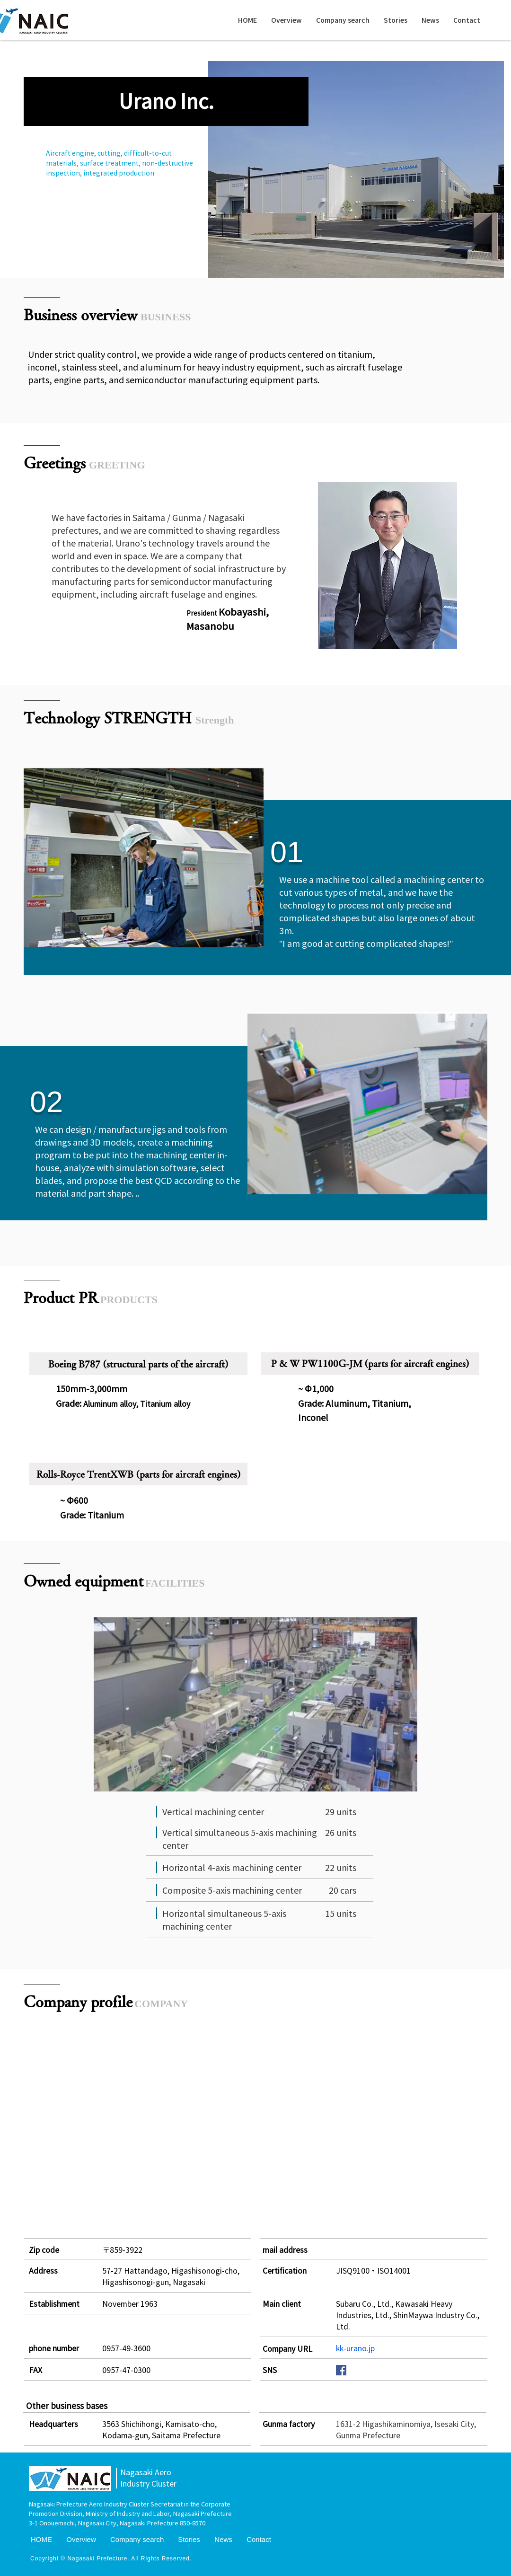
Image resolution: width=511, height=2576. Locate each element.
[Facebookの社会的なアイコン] (341, 2370)
